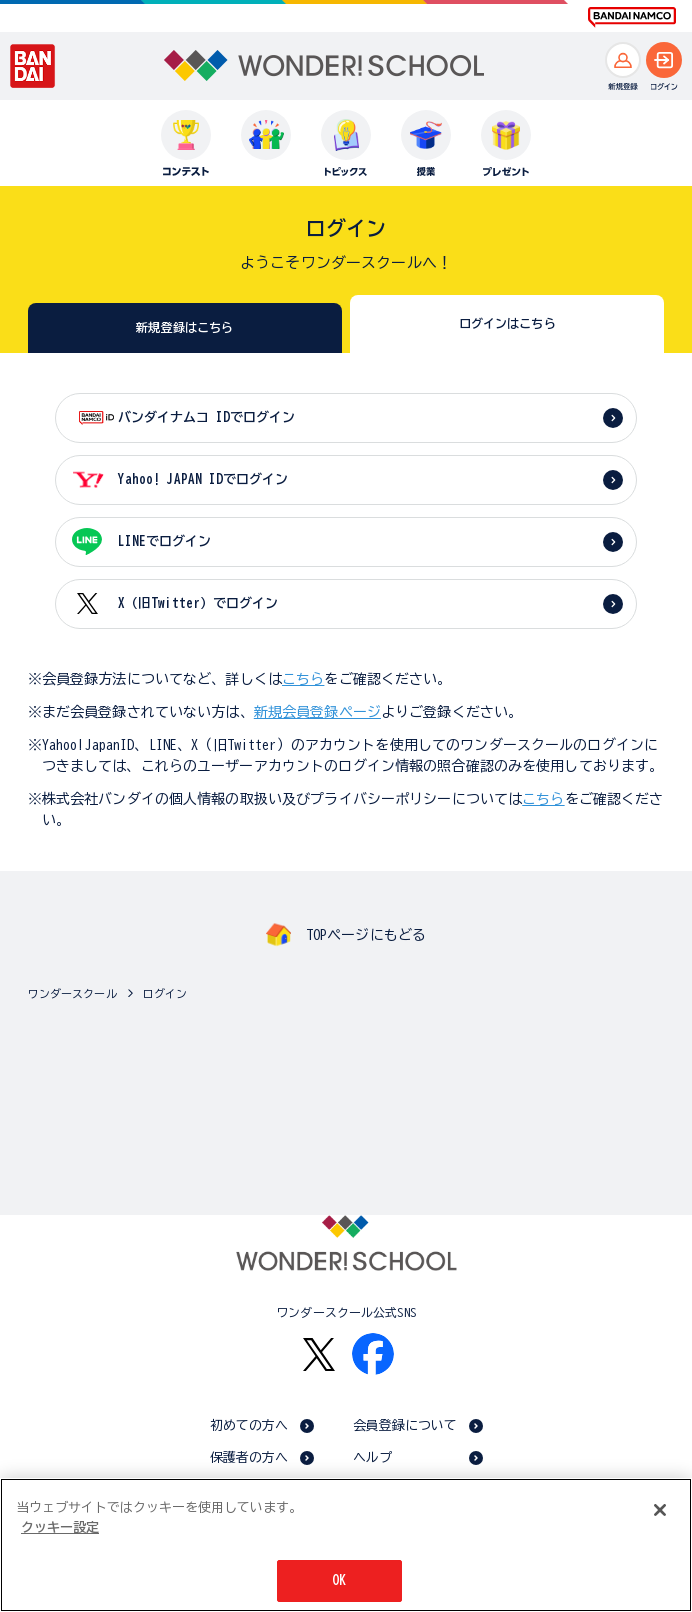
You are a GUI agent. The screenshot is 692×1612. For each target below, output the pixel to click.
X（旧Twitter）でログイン (198, 603)
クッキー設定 (60, 1529)
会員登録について (405, 1425)
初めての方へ (249, 1425)
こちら (303, 679)
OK (339, 1582)
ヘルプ (372, 1457)
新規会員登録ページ (317, 712)
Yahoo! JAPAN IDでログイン (203, 479)
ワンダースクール (72, 993)
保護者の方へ (249, 1457)
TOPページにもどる (366, 935)
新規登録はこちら (184, 327)
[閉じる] (660, 1512)
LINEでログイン (164, 541)
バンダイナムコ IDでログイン (206, 417)
